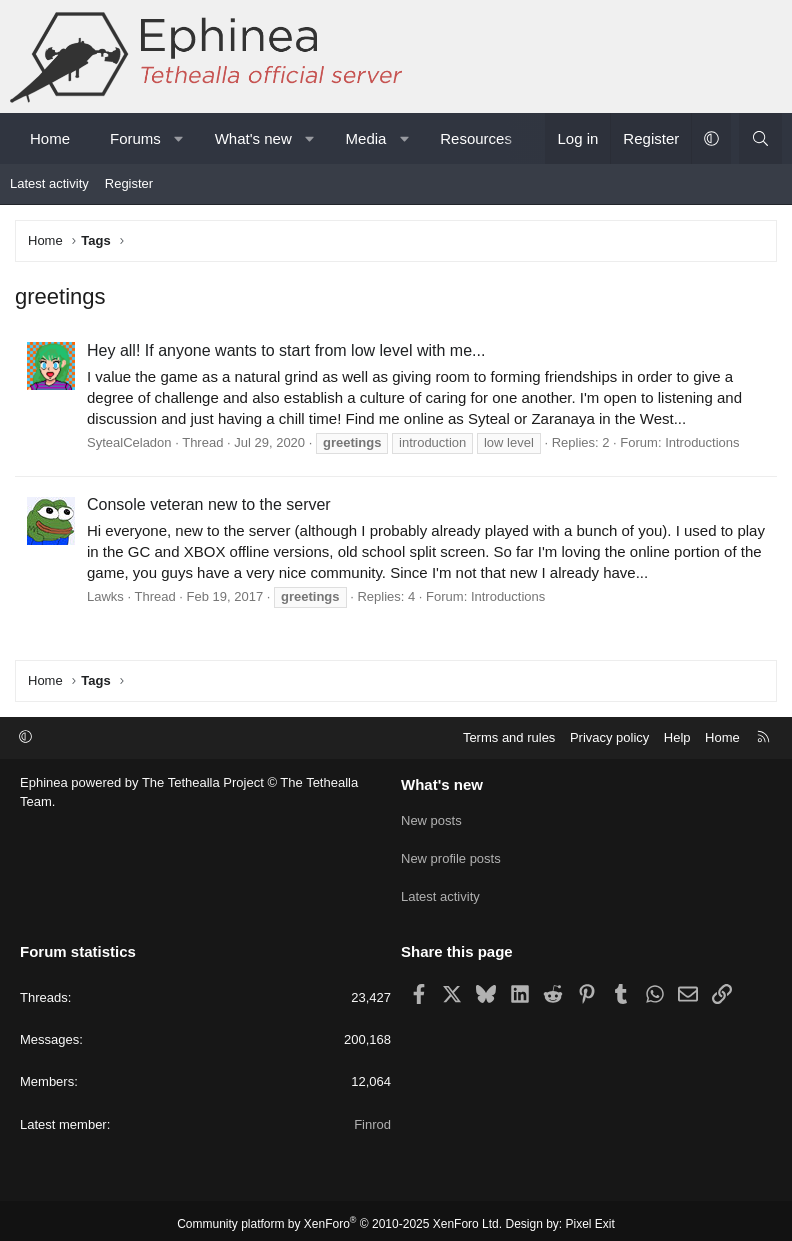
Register (129, 183)
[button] (178, 138)
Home (50, 138)
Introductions (702, 442)
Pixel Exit (590, 1217)
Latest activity (49, 183)
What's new (253, 138)
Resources (476, 138)
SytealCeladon (129, 442)
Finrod (372, 1117)
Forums (135, 138)
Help (677, 737)
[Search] (760, 138)
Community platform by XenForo (339, 1217)
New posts (431, 819)
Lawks (105, 596)
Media (366, 138)
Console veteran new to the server (209, 504)
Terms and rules (509, 737)
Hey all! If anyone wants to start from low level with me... (286, 350)
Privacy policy (609, 737)
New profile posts (451, 855)
